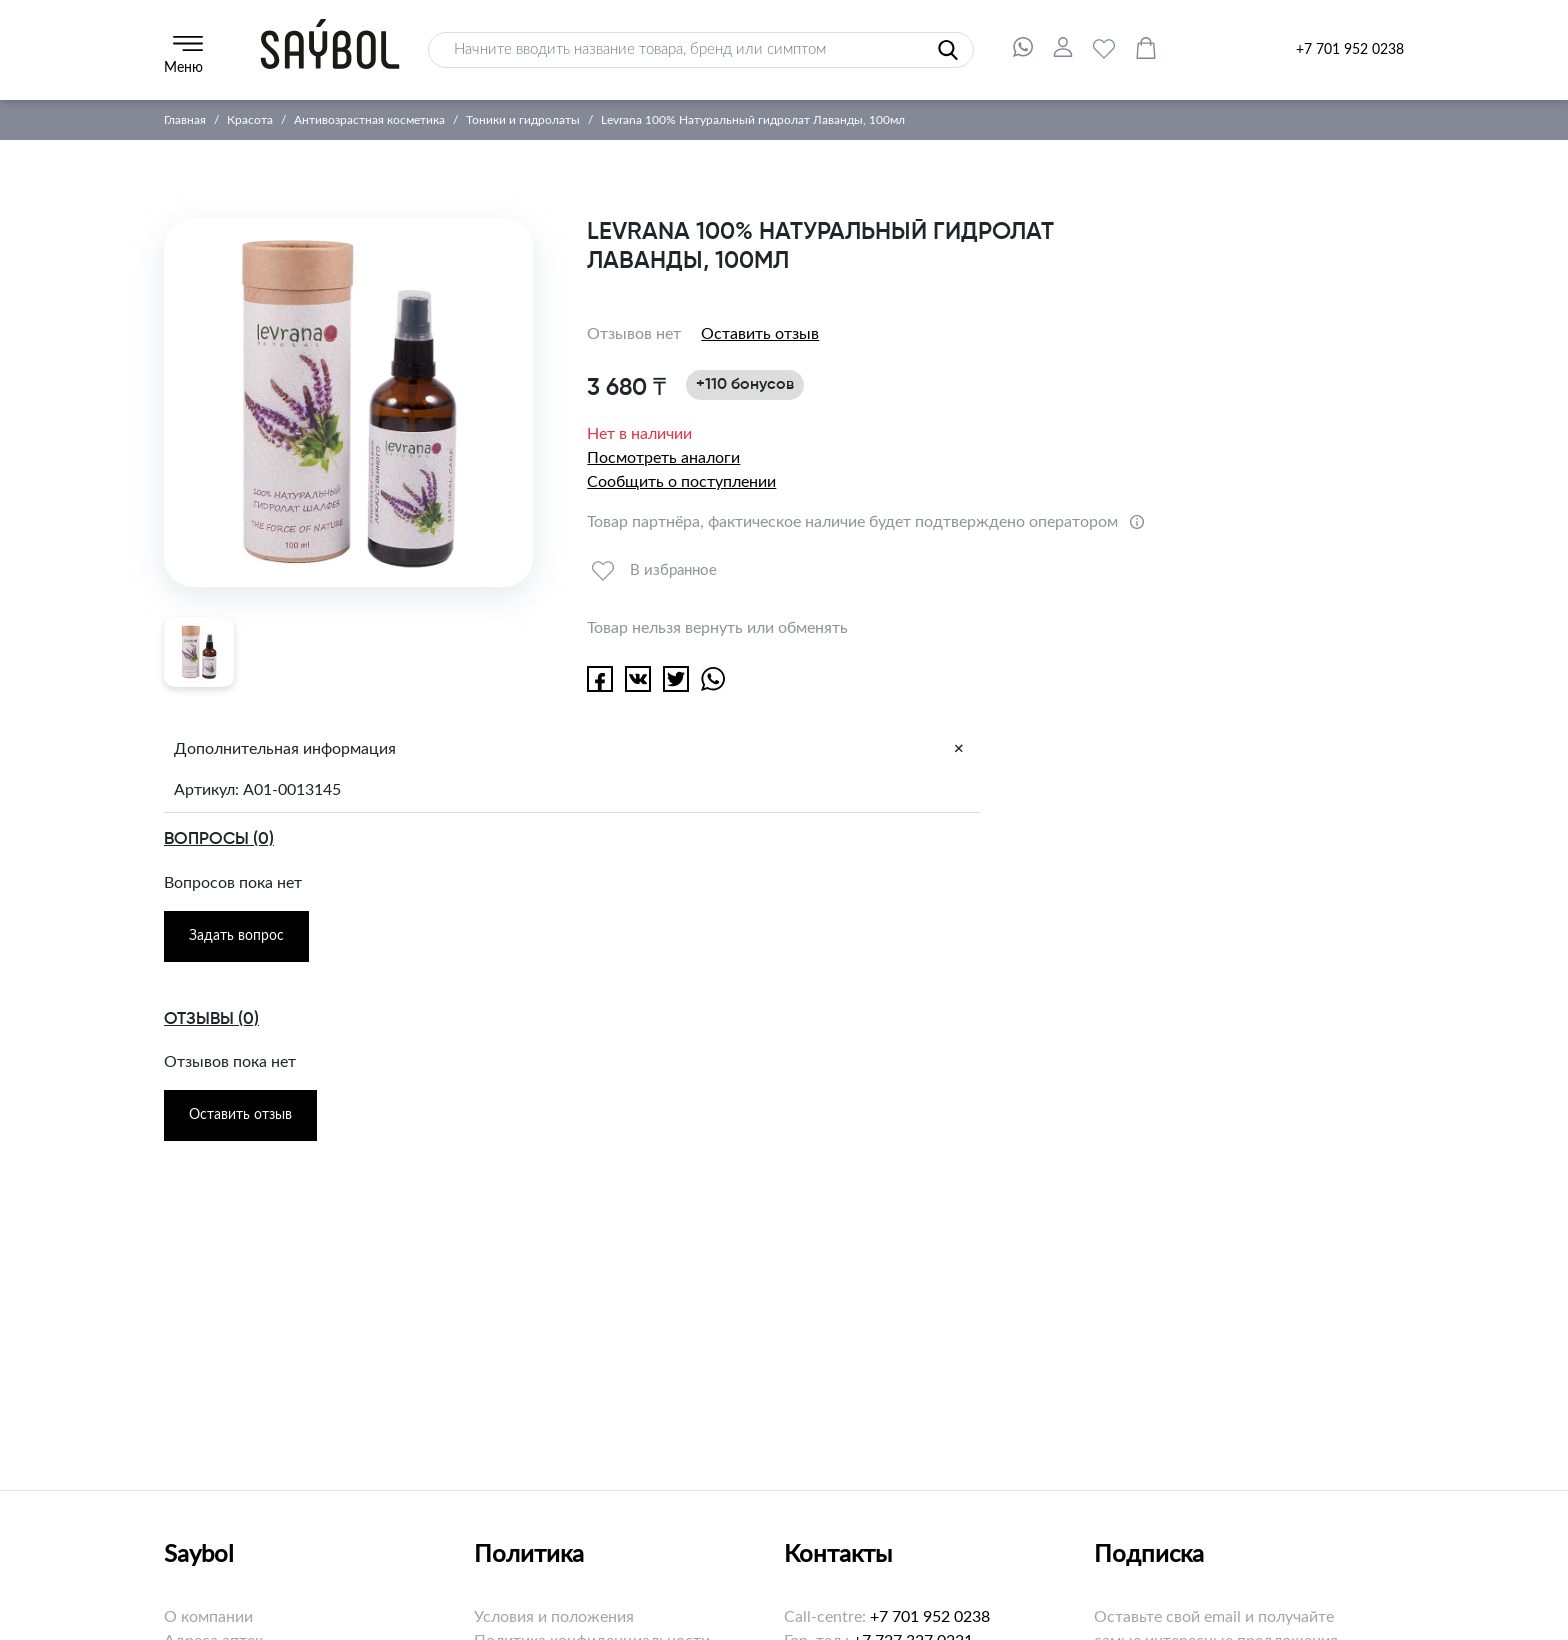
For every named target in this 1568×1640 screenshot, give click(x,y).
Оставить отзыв (760, 334)
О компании (208, 1617)
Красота (250, 120)
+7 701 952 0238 (1350, 50)
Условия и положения (554, 1617)
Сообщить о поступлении (681, 482)
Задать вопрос (236, 936)
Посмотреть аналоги (663, 458)
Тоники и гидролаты (523, 120)
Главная (185, 120)
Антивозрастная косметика (369, 120)
